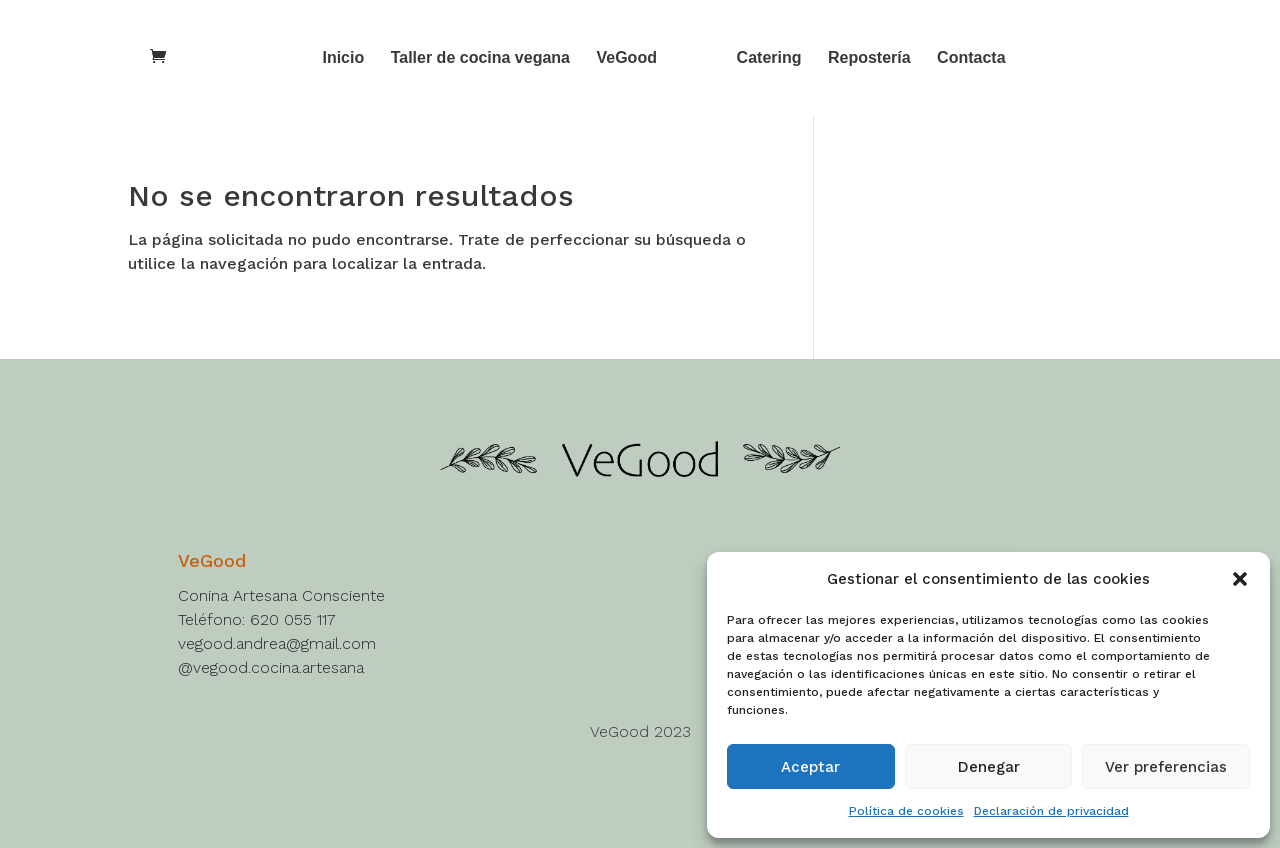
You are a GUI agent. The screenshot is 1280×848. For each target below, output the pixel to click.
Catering (769, 58)
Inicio (343, 58)
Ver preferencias (1166, 767)
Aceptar (810, 767)
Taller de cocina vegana (480, 58)
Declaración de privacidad (1051, 811)
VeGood (626, 58)
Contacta (971, 58)
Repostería (869, 58)
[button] (1240, 579)
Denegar (989, 767)
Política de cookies (906, 811)
